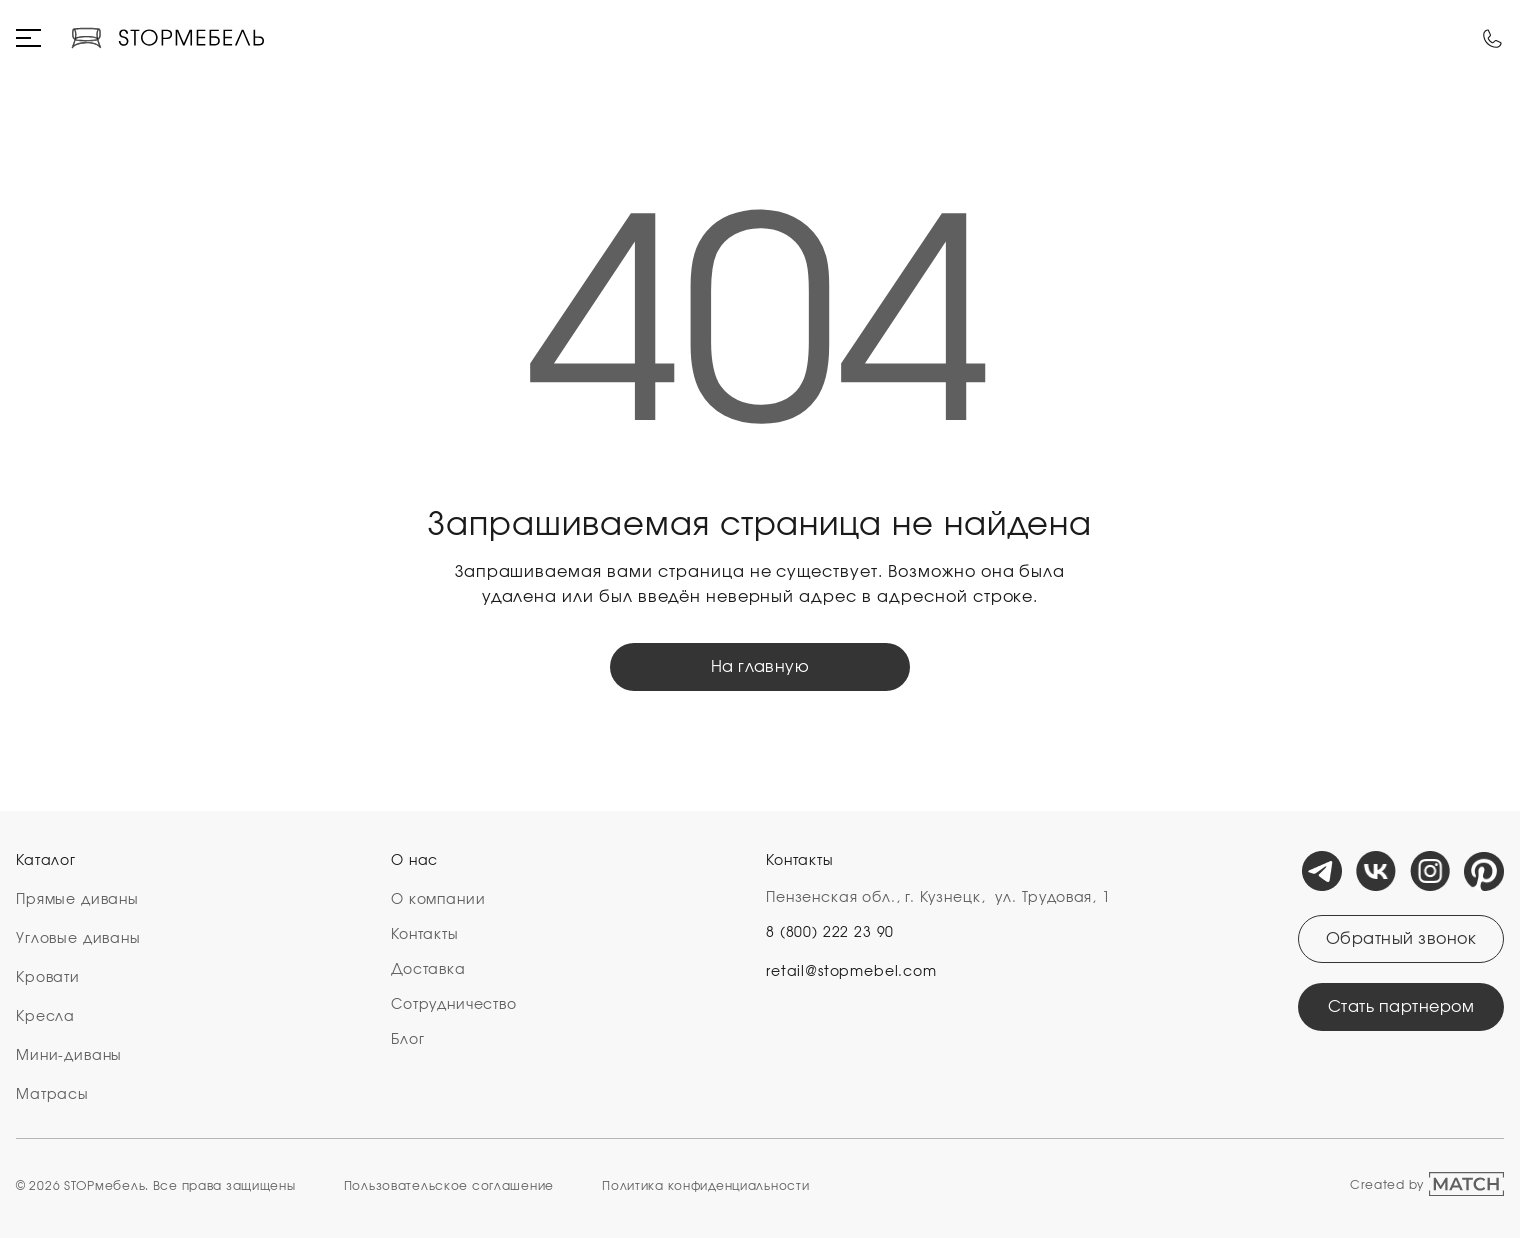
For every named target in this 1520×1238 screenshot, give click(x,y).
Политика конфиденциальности (705, 1186)
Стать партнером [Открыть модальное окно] (1401, 1007)
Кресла (45, 1017)
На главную (760, 667)
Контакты (425, 935)
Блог (407, 1040)
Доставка (428, 970)
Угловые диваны (78, 939)
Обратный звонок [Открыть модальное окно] (1401, 939)
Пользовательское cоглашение (449, 1186)
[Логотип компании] (167, 38)
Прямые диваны (77, 900)
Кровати (48, 978)
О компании (438, 900)
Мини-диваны (69, 1056)
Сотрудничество (454, 1005)
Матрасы (52, 1095)
